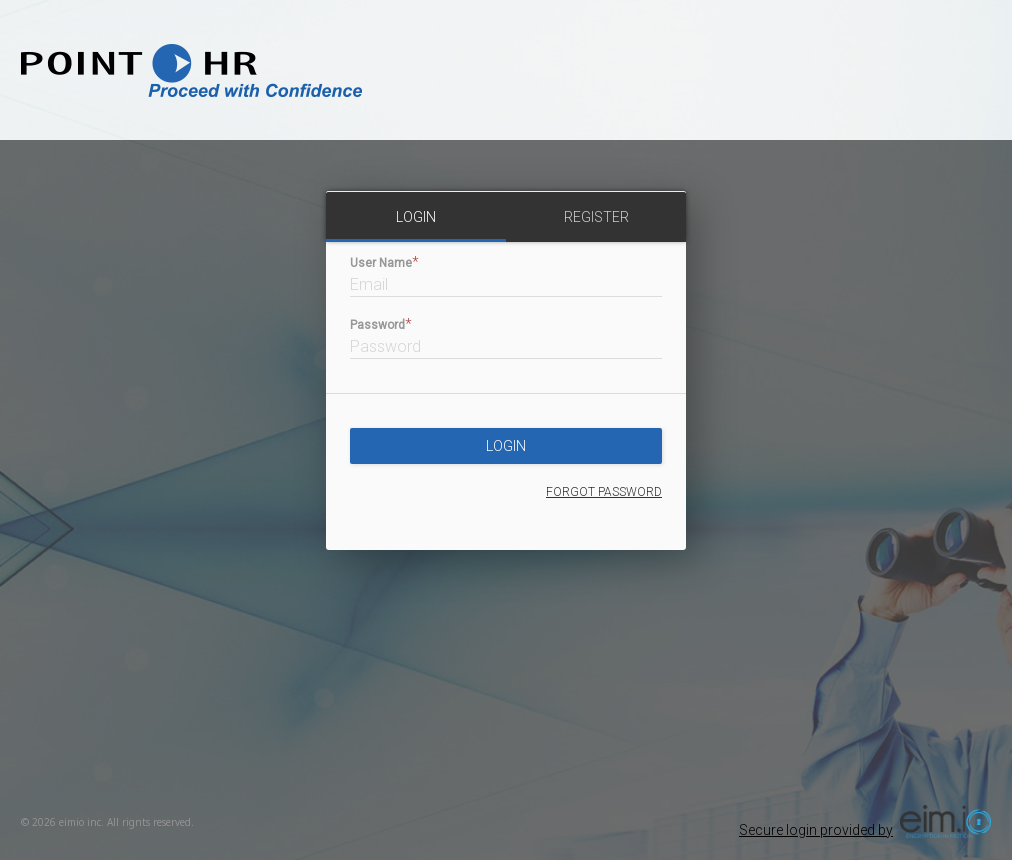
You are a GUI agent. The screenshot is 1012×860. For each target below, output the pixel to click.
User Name (381, 263)
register (596, 217)
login (416, 217)
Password (377, 325)
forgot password (604, 492)
